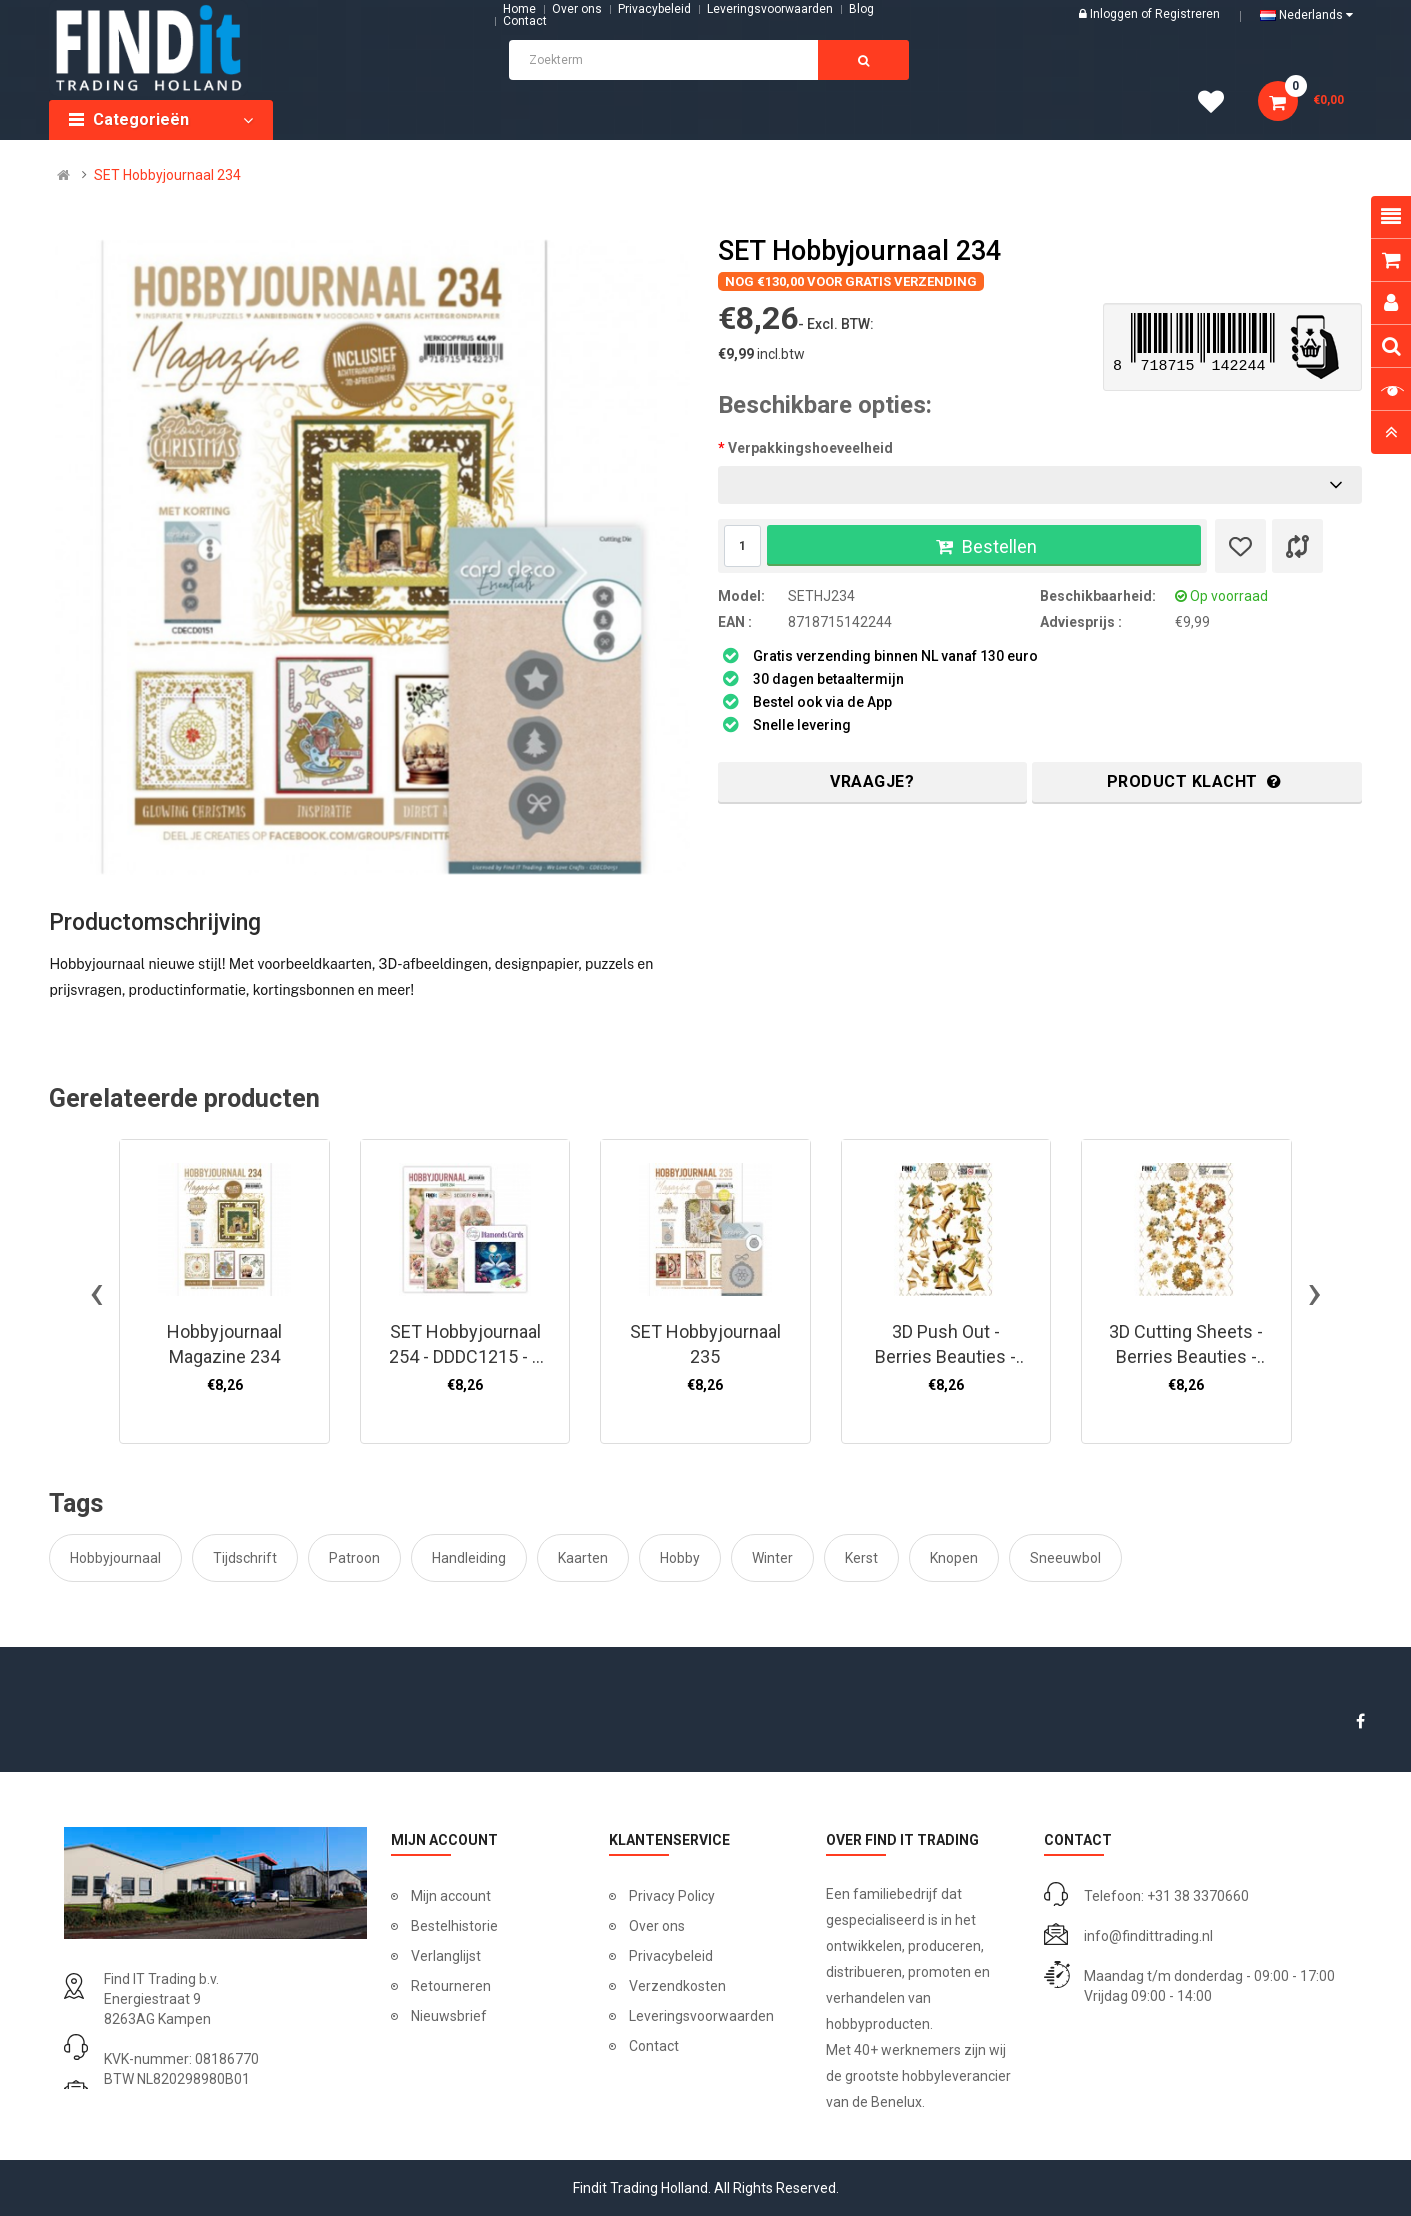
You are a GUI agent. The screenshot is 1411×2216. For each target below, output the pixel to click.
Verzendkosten (677, 1986)
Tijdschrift (245, 1558)
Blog (861, 9)
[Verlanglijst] (1240, 546)
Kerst (861, 1558)
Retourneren (451, 1986)
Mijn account (451, 1896)
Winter (772, 1558)
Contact (654, 2046)
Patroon (354, 1558)
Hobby (680, 1558)
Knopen (954, 1558)
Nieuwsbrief (449, 2016)
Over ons (577, 9)
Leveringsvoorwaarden (770, 9)
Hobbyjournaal (115, 1558)
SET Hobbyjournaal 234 (167, 175)
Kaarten (583, 1558)
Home (519, 9)
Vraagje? (872, 781)
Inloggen (1115, 14)
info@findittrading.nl (1148, 1936)
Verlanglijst (446, 1956)
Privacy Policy (672, 1896)
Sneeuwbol (1065, 1558)
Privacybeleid (654, 9)
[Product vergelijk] (1297, 546)
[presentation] (96, 1292)
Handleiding (469, 1558)
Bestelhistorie (454, 1926)
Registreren (1187, 14)
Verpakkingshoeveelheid (810, 448)
